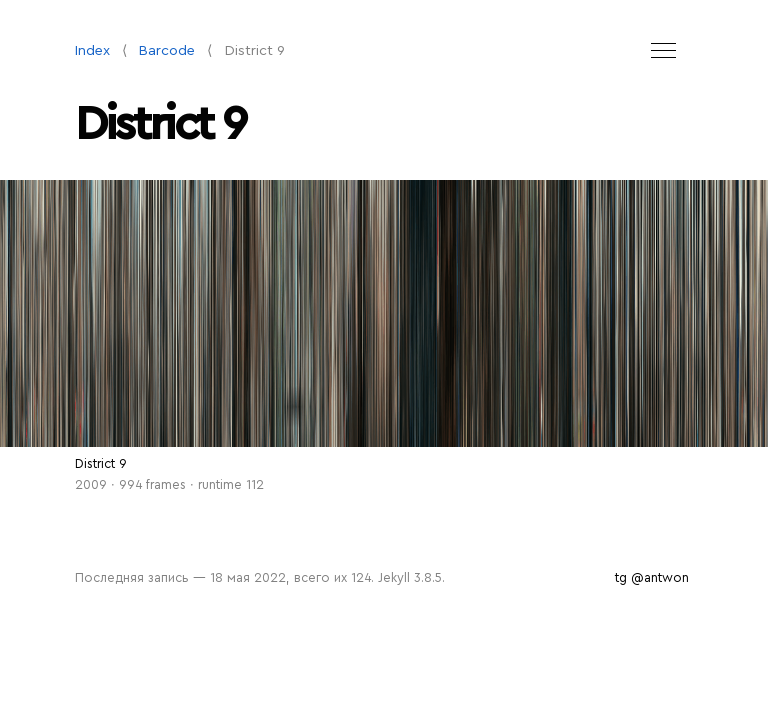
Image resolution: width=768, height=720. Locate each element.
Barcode (167, 50)
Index (92, 50)
